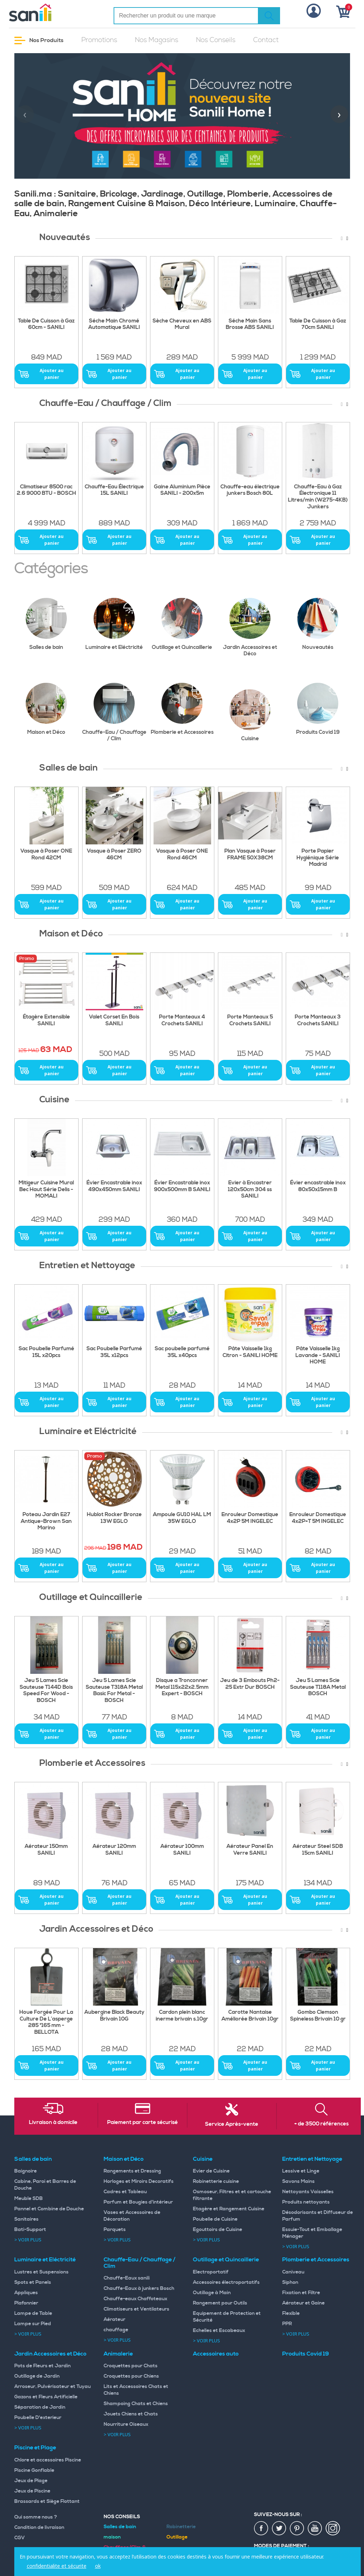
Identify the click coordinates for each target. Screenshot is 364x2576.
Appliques (26, 2293)
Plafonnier (26, 2303)
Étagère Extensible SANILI (46, 1020)
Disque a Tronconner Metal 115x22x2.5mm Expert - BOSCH (182, 1687)
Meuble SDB (28, 2198)
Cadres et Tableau (125, 2192)
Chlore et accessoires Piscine (47, 2460)
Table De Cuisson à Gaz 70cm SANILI (317, 324)
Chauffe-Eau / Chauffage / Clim (114, 712)
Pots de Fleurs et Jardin (42, 2366)
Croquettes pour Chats (131, 2366)
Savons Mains (298, 2181)
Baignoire (25, 2171)
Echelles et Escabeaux (219, 2330)
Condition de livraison (39, 2527)
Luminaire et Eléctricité (115, 624)
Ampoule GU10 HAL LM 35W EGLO (182, 1518)
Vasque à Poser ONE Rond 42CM (46, 854)
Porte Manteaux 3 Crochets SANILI (318, 1020)
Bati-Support (30, 2229)
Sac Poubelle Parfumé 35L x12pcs (114, 1352)
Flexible (291, 2313)
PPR (287, 2324)
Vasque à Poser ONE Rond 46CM (182, 854)
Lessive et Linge (300, 2171)
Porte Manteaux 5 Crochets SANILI (250, 1020)
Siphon (290, 2282)
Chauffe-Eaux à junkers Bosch (139, 2288)
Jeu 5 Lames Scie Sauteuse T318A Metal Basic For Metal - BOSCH (114, 1690)
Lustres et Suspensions (41, 2272)
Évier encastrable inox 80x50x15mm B (318, 1186)
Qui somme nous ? (35, 2517)
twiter (279, 2528)
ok (98, 2565)
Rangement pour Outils (220, 2303)
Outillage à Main (212, 2293)
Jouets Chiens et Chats (131, 2414)
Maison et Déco (52, 709)
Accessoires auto (216, 2353)
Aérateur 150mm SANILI (46, 1849)
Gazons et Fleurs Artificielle (46, 2397)
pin (297, 2528)
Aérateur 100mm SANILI (182, 1849)
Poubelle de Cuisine (215, 2219)
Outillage (177, 2537)
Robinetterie (181, 2527)
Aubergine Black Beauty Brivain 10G (114, 2015)
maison (112, 2537)
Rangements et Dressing (132, 2171)
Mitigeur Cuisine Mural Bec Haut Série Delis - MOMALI (46, 1190)
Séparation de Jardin (39, 2407)
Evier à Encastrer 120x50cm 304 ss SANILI (250, 1190)
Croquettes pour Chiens (131, 2376)
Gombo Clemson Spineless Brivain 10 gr (318, 2015)
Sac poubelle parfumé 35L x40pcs (182, 1352)
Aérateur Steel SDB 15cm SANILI (318, 1849)
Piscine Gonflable (34, 2470)
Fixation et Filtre (301, 2293)
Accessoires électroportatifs (226, 2282)
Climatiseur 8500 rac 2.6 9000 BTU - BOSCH (46, 490)
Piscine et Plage (35, 2447)
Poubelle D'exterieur (37, 2417)
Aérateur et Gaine (303, 2303)
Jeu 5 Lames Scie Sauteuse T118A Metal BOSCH (318, 1687)
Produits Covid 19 (323, 709)
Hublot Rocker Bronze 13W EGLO (114, 1518)
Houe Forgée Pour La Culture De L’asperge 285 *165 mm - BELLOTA (46, 2022)
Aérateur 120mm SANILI (114, 1849)
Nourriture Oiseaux (126, 2424)
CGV (19, 2538)
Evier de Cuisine (211, 2171)
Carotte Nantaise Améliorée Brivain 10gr (250, 2015)
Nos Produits (39, 40)
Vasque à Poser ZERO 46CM (114, 854)
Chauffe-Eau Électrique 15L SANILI (114, 490)
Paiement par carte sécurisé (142, 2122)
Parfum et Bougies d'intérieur (138, 2202)
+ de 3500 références (321, 2124)
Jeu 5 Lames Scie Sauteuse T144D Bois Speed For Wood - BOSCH (46, 1690)
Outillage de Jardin (37, 2376)
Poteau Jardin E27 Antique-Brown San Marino (46, 1521)
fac (261, 2528)
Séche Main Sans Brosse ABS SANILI (250, 324)
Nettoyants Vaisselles (308, 2192)
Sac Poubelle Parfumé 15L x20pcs (46, 1352)
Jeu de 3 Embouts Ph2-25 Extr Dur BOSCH (250, 1684)
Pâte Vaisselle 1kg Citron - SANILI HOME (250, 1352)
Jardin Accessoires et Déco (252, 627)
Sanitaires (26, 2219)
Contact (266, 40)
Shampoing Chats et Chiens (136, 2403)
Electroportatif (211, 2272)
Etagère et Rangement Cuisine (228, 2209)
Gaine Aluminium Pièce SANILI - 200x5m (182, 490)
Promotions (99, 40)
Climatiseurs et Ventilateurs (136, 2309)
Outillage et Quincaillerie (183, 624)
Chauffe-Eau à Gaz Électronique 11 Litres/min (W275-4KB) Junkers (318, 497)
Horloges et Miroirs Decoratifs (139, 2181)
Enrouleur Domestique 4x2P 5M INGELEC (249, 1518)
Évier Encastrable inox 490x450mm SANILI (114, 1186)
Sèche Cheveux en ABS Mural (182, 324)
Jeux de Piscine (32, 2491)
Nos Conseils (215, 40)
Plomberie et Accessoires (182, 709)
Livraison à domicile (53, 2122)
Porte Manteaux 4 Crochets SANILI (182, 1020)
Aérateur (114, 2319)
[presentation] (25, 114)
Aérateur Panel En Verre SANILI (249, 1849)
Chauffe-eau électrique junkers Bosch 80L (250, 490)
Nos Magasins (156, 40)
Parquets (115, 2229)
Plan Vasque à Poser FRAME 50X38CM (250, 854)
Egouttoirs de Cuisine (217, 2229)
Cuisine (255, 715)
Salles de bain (52, 624)
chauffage (116, 2330)
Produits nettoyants (306, 2202)
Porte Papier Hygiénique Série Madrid (317, 858)
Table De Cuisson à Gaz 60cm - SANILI (46, 324)
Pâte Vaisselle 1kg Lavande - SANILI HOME (317, 1356)
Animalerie (118, 2353)
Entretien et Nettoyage (312, 2159)
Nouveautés (323, 624)
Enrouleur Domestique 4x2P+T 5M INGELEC (317, 1518)
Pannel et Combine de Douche (49, 2209)
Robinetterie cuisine (216, 2181)
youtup (315, 2528)
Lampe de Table (33, 2313)
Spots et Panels (32, 2282)
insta (332, 2528)
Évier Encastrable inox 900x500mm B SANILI (182, 1186)
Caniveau (293, 2272)
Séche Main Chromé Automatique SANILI (114, 324)
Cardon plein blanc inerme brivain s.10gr (182, 2015)
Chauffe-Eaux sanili (127, 2278)
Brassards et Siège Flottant (47, 2501)
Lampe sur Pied (32, 2324)
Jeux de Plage (31, 2481)
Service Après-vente (231, 2124)
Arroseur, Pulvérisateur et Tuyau (52, 2386)
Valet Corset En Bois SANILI (114, 1020)
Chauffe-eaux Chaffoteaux (135, 2299)
